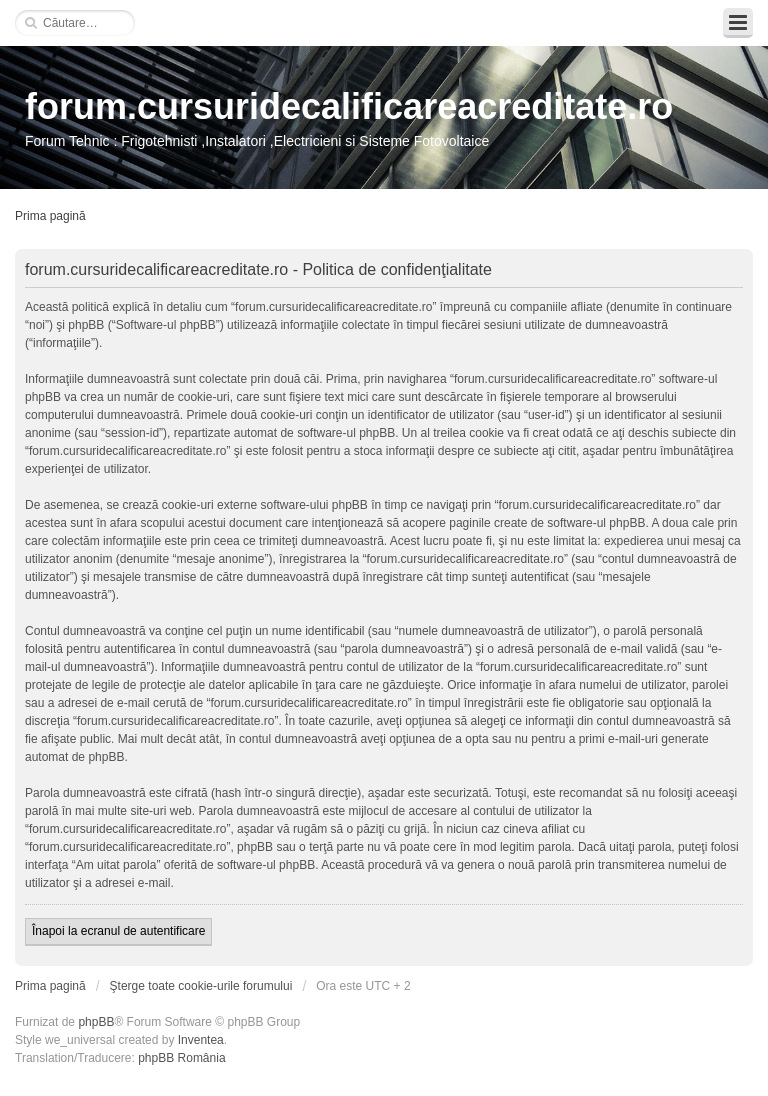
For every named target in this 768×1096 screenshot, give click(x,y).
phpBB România (181, 1058)
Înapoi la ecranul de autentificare (118, 931)
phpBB (96, 1022)
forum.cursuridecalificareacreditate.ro (349, 106)
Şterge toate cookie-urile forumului (201, 986)
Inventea (201, 1040)
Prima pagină (50, 216)
